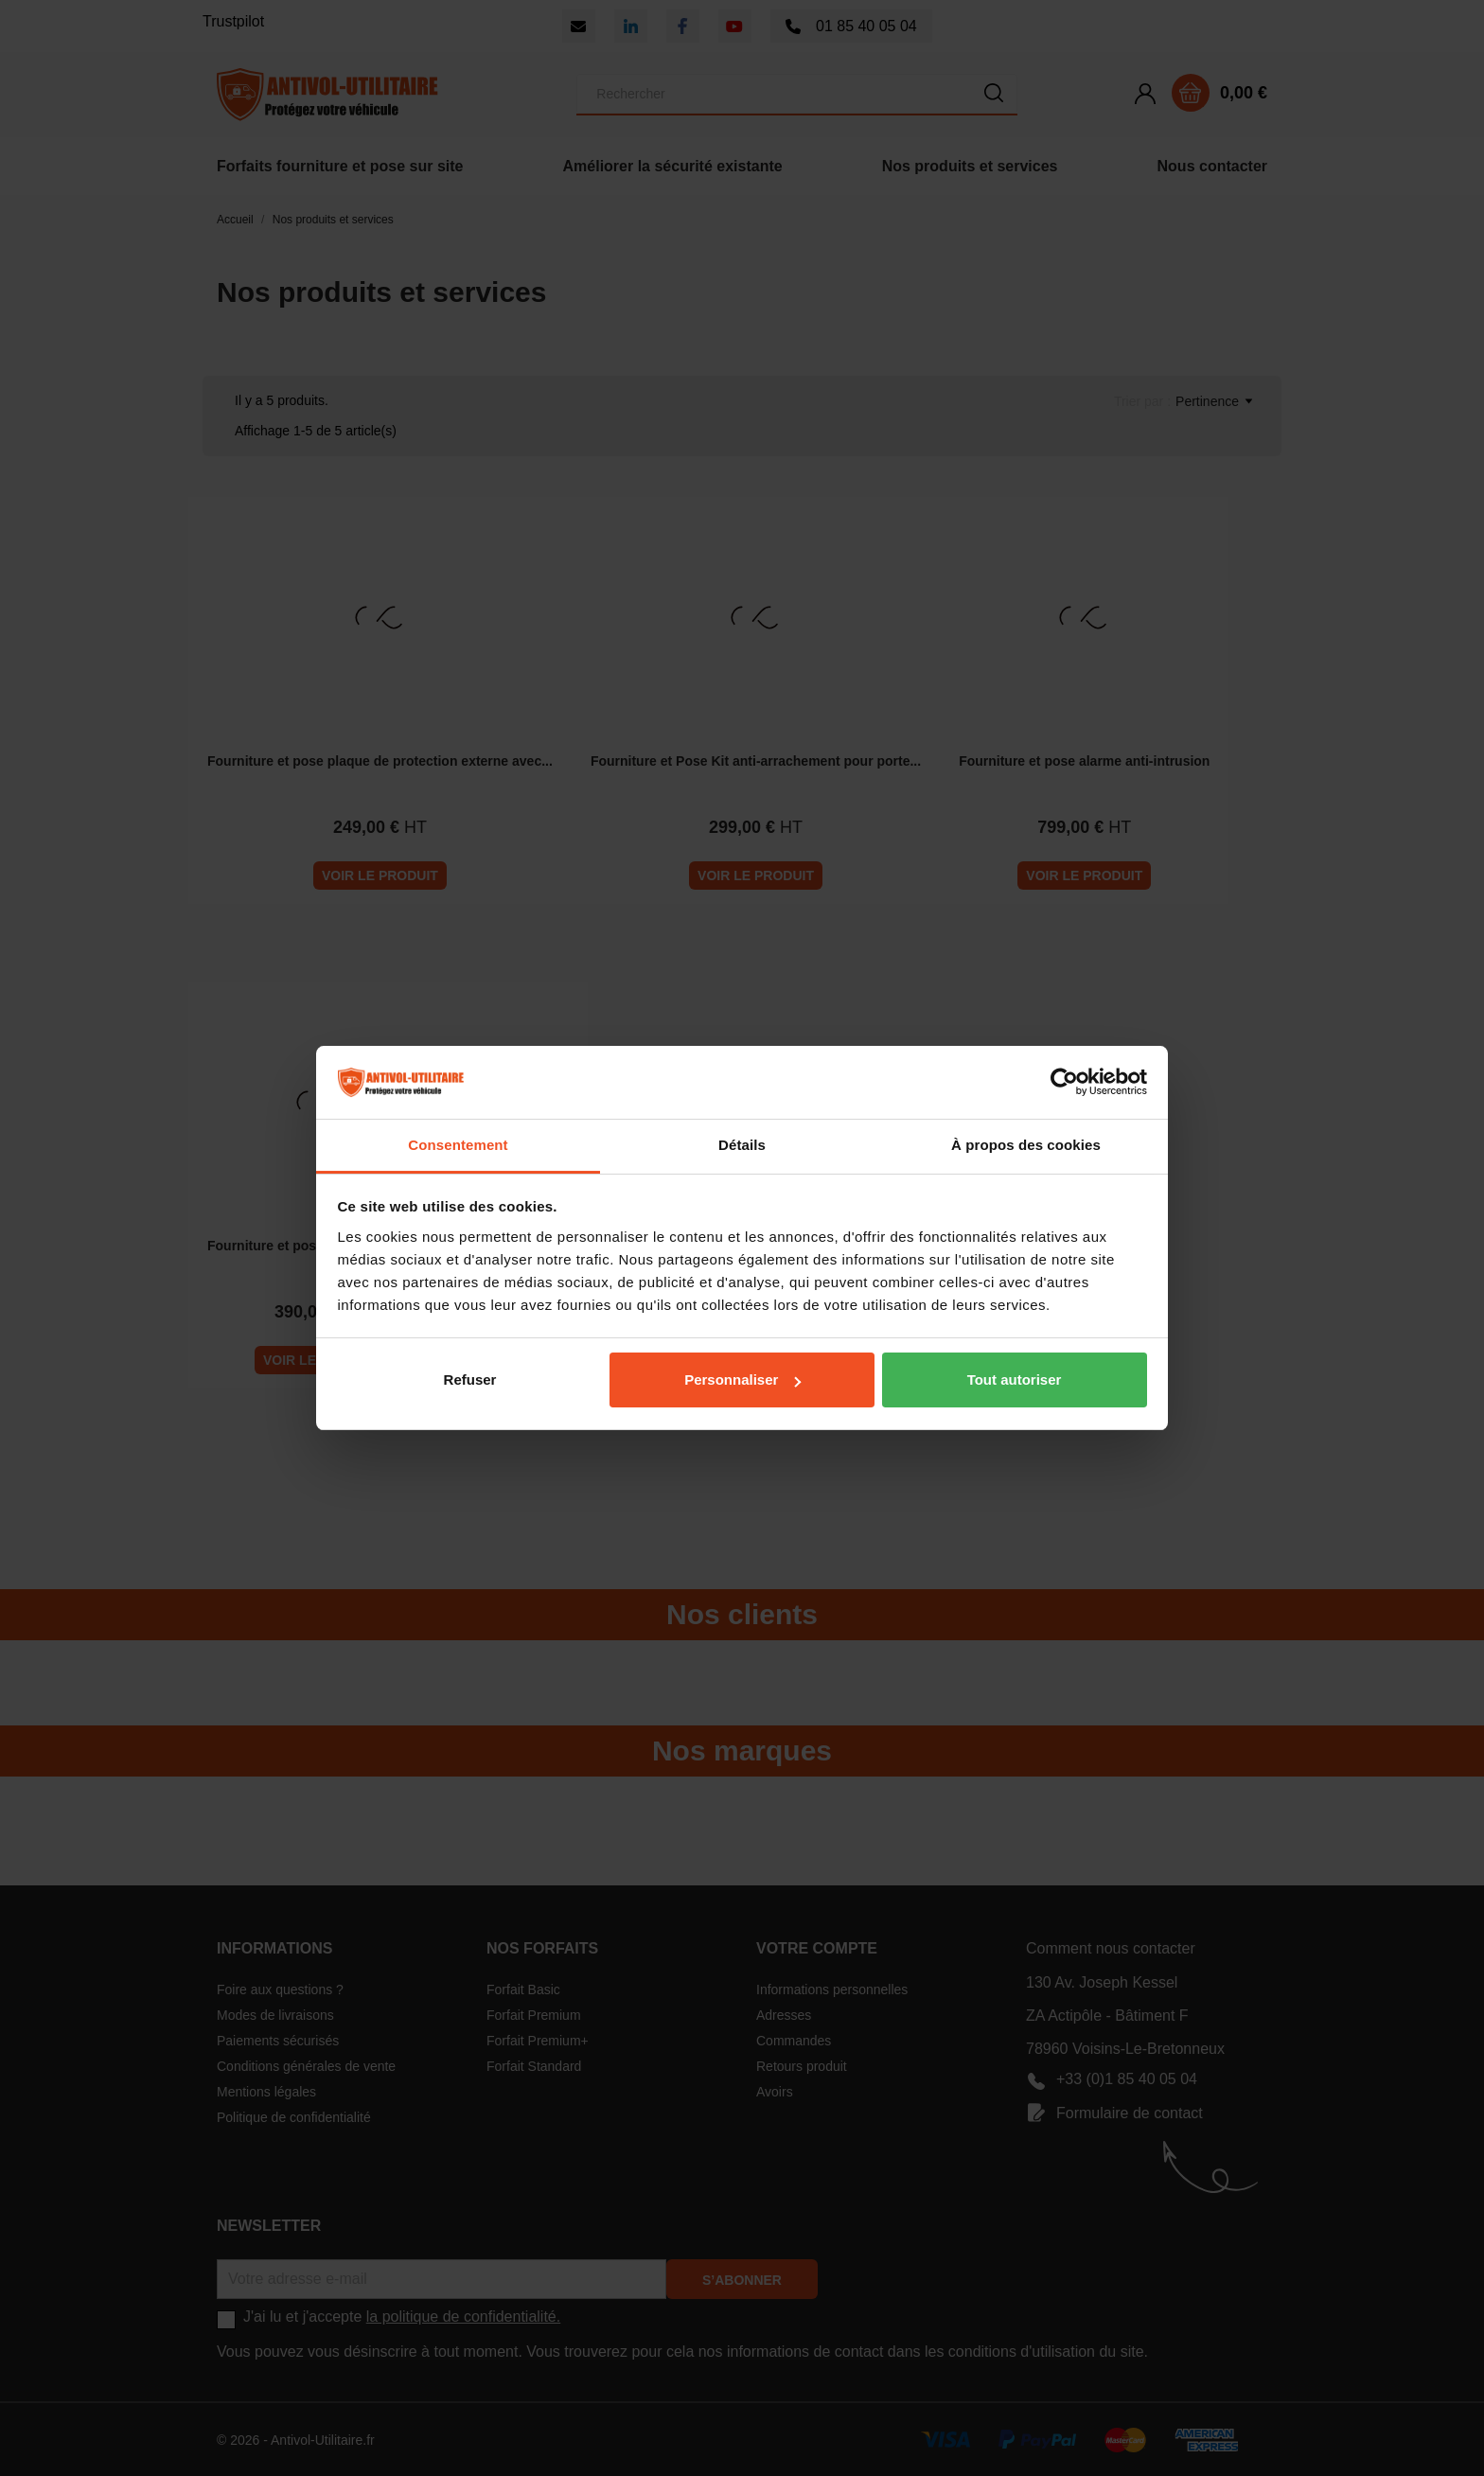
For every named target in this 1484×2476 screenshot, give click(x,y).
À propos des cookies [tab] (1026, 1145)
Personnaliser (742, 1379)
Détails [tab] (742, 1145)
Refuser (470, 1379)
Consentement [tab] (457, 1145)
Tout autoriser (1014, 1379)
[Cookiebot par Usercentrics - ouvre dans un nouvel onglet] (1064, 1083)
